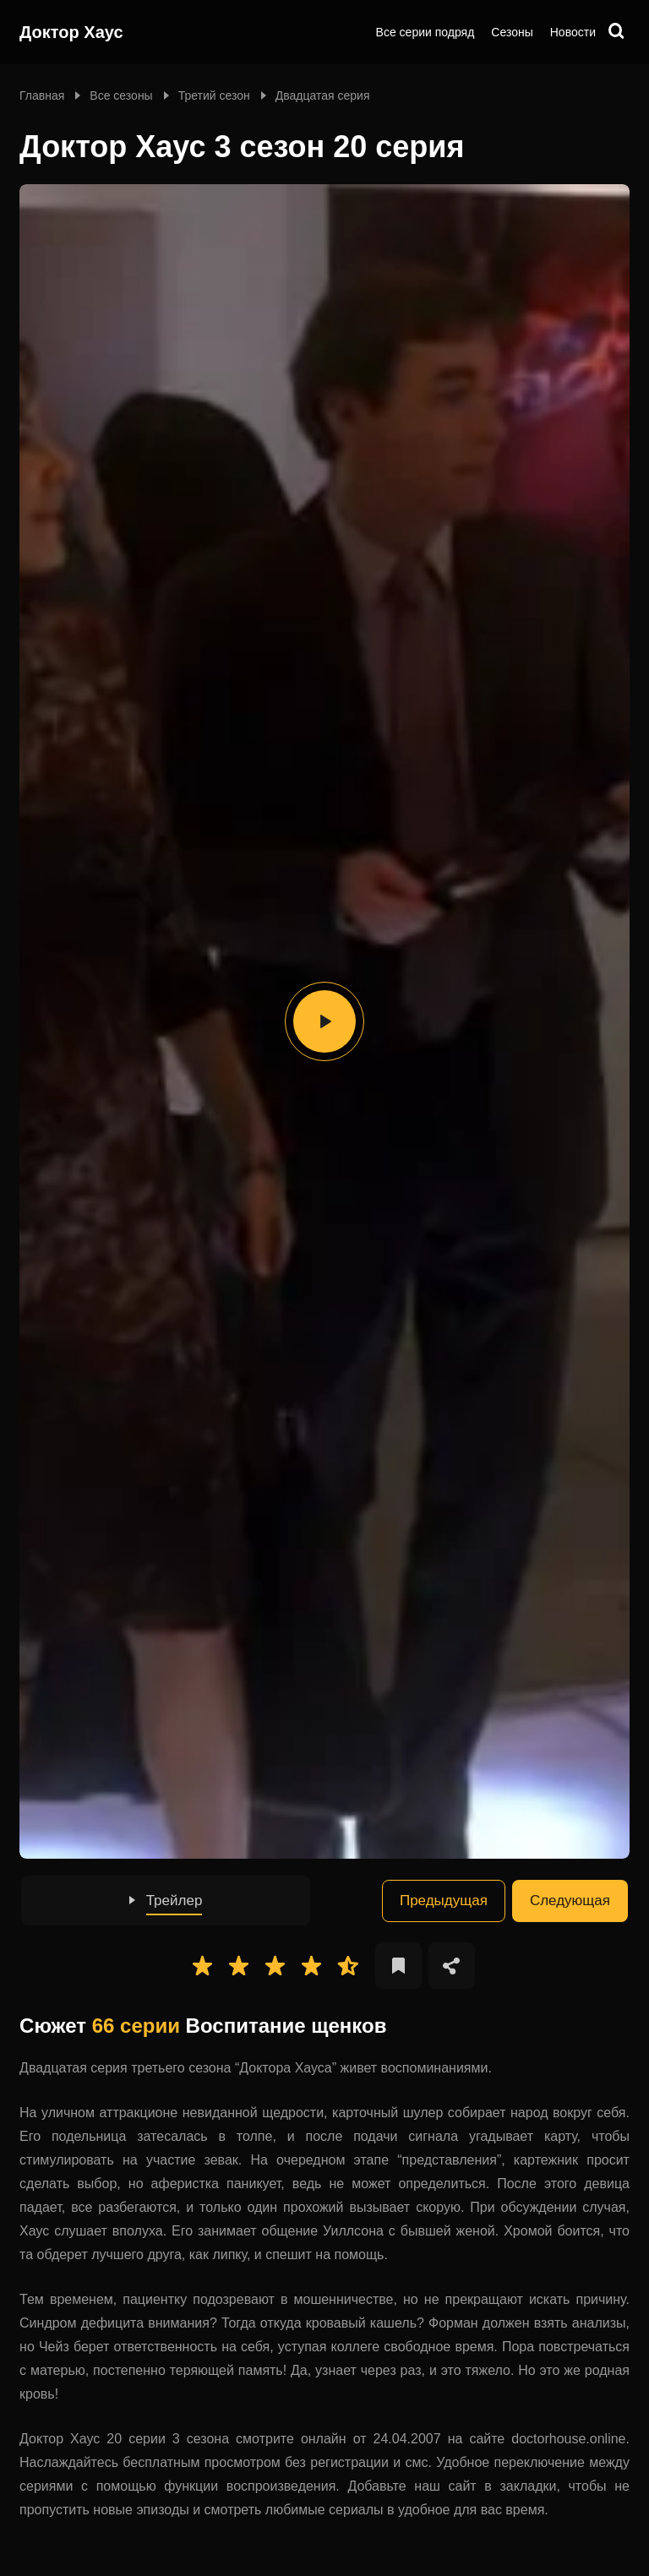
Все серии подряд (425, 32)
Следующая (570, 1901)
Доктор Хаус (71, 32)
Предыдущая (444, 1901)
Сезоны (511, 32)
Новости (573, 32)
